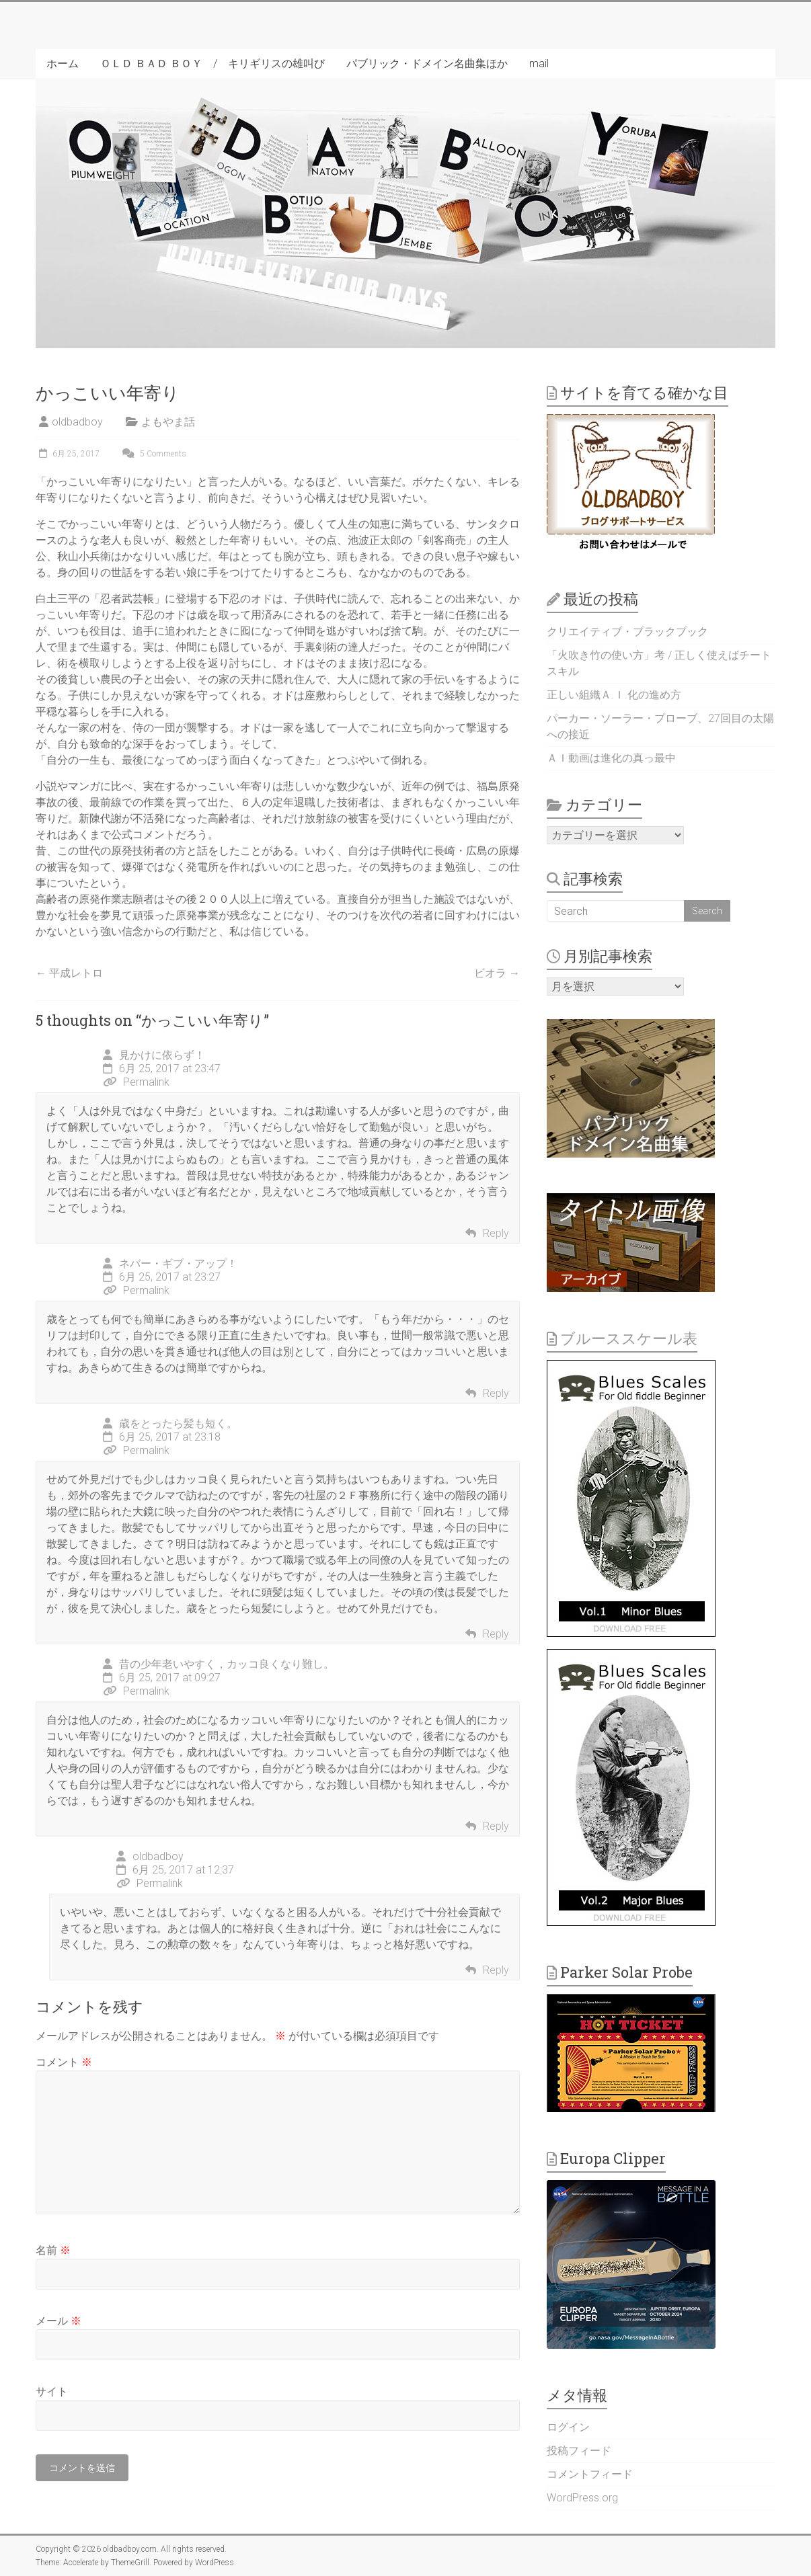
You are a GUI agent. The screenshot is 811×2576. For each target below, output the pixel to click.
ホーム (62, 63)
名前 (53, 2250)
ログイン (568, 2427)
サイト (52, 2391)
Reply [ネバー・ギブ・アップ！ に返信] (496, 1393)
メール (58, 2321)
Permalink (136, 1082)
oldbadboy (77, 421)
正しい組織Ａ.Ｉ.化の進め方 (614, 694)
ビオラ (497, 973)
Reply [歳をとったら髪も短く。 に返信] (496, 1633)
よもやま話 (168, 421)
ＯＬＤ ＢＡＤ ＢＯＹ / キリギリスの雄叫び (212, 63)
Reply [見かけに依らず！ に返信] (496, 1233)
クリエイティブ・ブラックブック (627, 631)
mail (539, 63)
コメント (64, 2062)
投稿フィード (579, 2450)
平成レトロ (69, 973)
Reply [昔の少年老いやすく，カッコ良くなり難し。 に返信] (496, 1826)
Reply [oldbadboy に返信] (496, 1970)
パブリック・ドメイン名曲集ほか (427, 63)
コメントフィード (590, 2474)
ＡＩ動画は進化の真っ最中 (611, 758)
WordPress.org (582, 2497)
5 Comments (152, 453)
